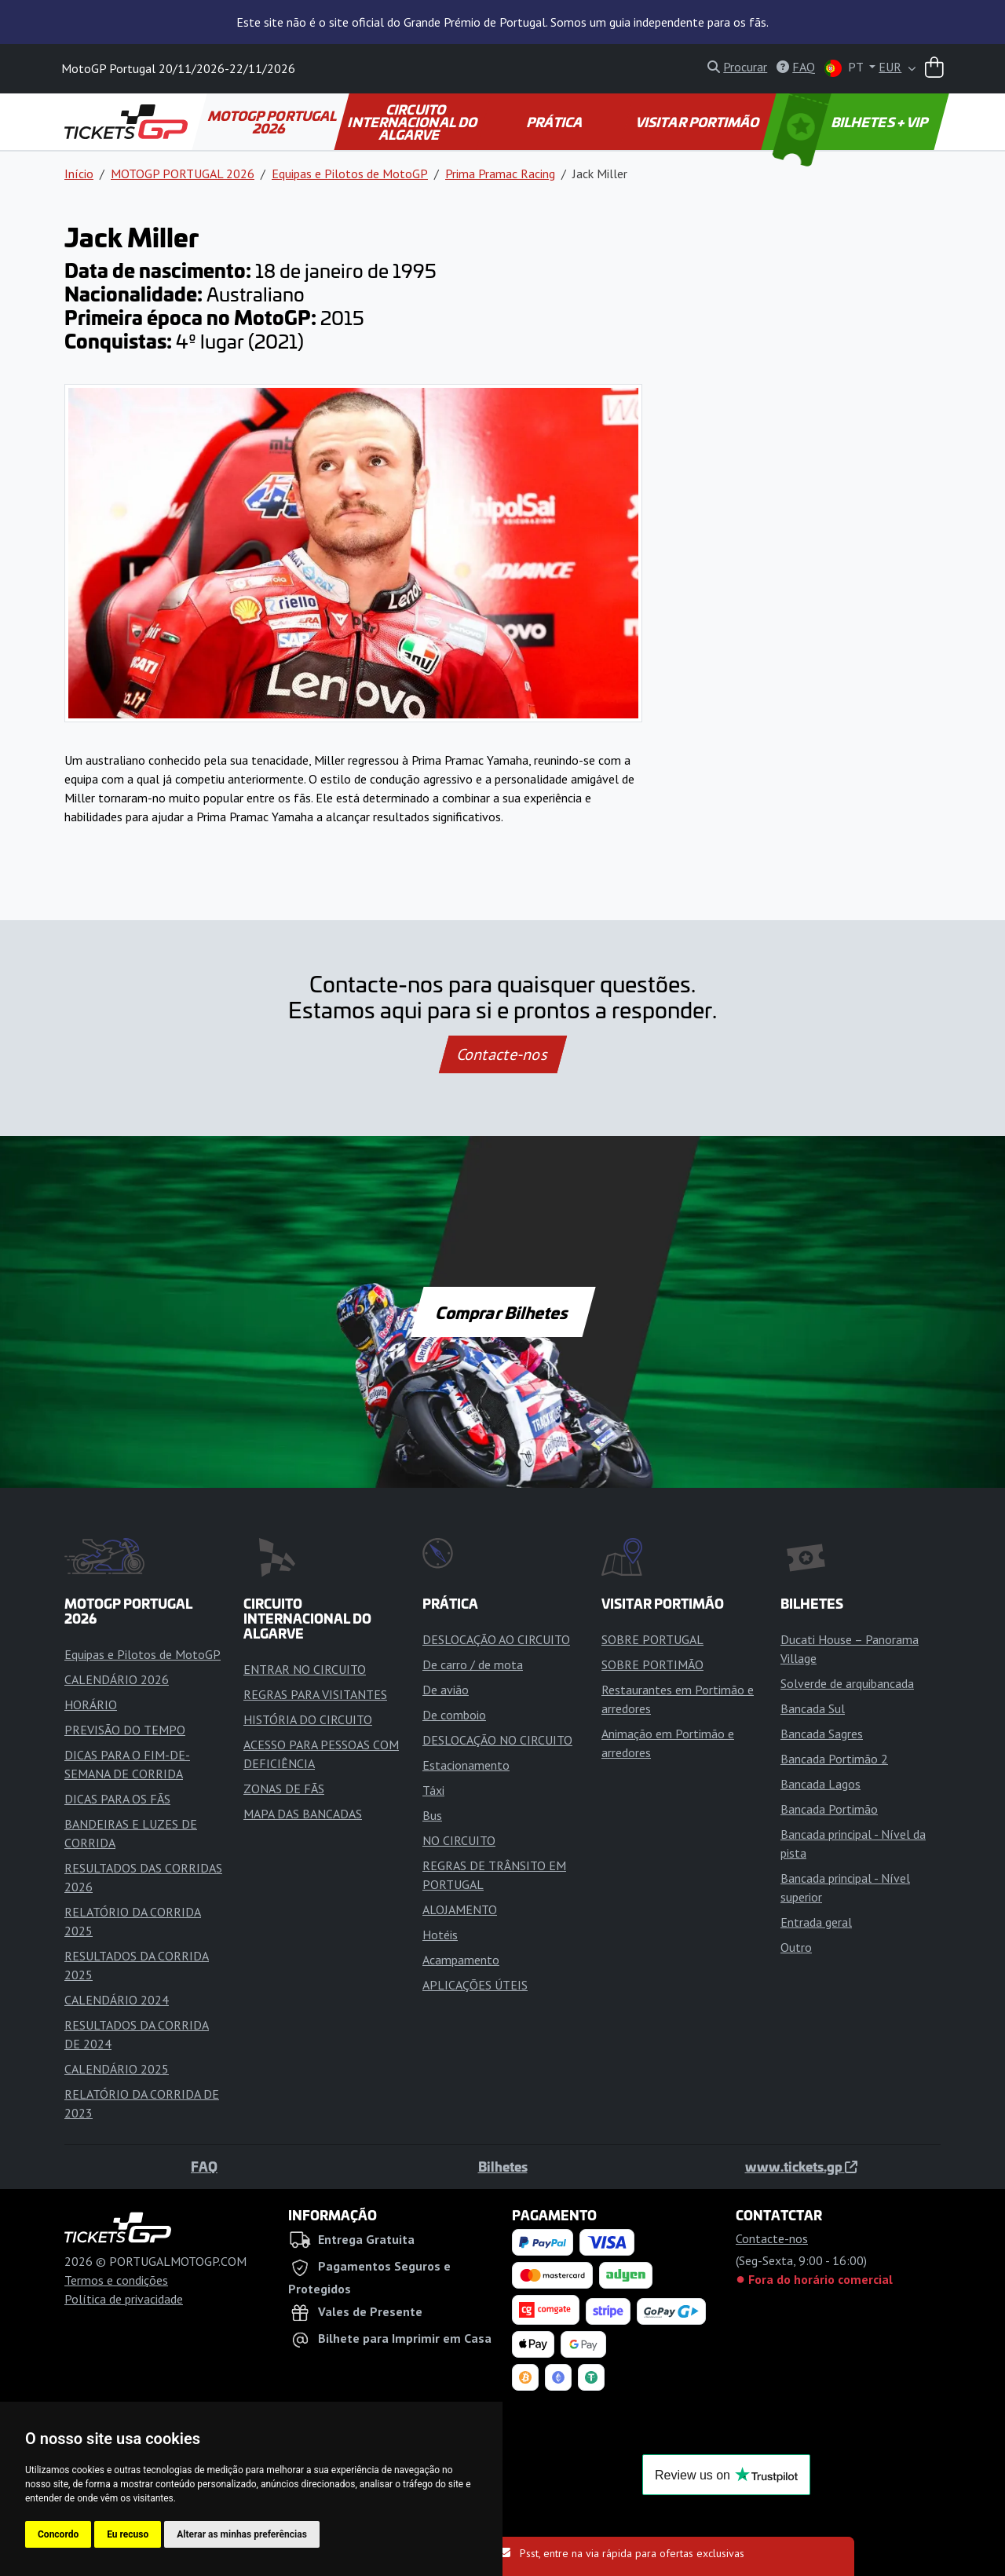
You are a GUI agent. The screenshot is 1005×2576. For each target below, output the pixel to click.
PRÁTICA (556, 121)
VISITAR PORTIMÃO (698, 121)
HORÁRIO (90, 1704)
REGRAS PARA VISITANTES (315, 1694)
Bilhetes (503, 2166)
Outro (796, 1947)
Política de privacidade (123, 2299)
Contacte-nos (502, 1054)
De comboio (454, 1715)
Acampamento (460, 1960)
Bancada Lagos (820, 1784)
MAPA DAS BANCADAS (302, 1813)
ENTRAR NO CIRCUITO (304, 1669)
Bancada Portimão (829, 1809)
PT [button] (845, 68)
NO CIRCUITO (458, 1840)
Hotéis (440, 1934)
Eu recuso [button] (127, 2534)
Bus (432, 1815)
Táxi (433, 1790)
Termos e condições (116, 2280)
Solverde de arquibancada (847, 1683)
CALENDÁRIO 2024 (116, 2000)
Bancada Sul (812, 1708)
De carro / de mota (472, 1664)
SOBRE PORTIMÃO (652, 1664)
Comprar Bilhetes (502, 1312)
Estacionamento (466, 1765)
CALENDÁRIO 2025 (116, 2069)
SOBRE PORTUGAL (652, 1639)
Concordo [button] (58, 2534)
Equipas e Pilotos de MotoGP (350, 173)
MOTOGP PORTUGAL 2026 (273, 121)
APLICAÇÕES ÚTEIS (475, 1985)
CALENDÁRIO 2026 (116, 1679)
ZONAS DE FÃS (283, 1788)
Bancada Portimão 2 (834, 1759)
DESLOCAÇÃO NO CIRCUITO (497, 1740)
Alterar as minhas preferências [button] (242, 2534)
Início (78, 173)
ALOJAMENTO (459, 1909)
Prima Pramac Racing (500, 173)
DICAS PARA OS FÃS (117, 1799)
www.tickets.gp (801, 2166)
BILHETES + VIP (852, 121)
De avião (445, 1689)
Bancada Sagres (821, 1733)
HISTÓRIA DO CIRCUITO (307, 1719)
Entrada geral (816, 1922)
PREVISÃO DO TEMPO (124, 1729)
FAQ (204, 2166)
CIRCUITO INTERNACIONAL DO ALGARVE (413, 122)
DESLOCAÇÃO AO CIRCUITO (496, 1639)
